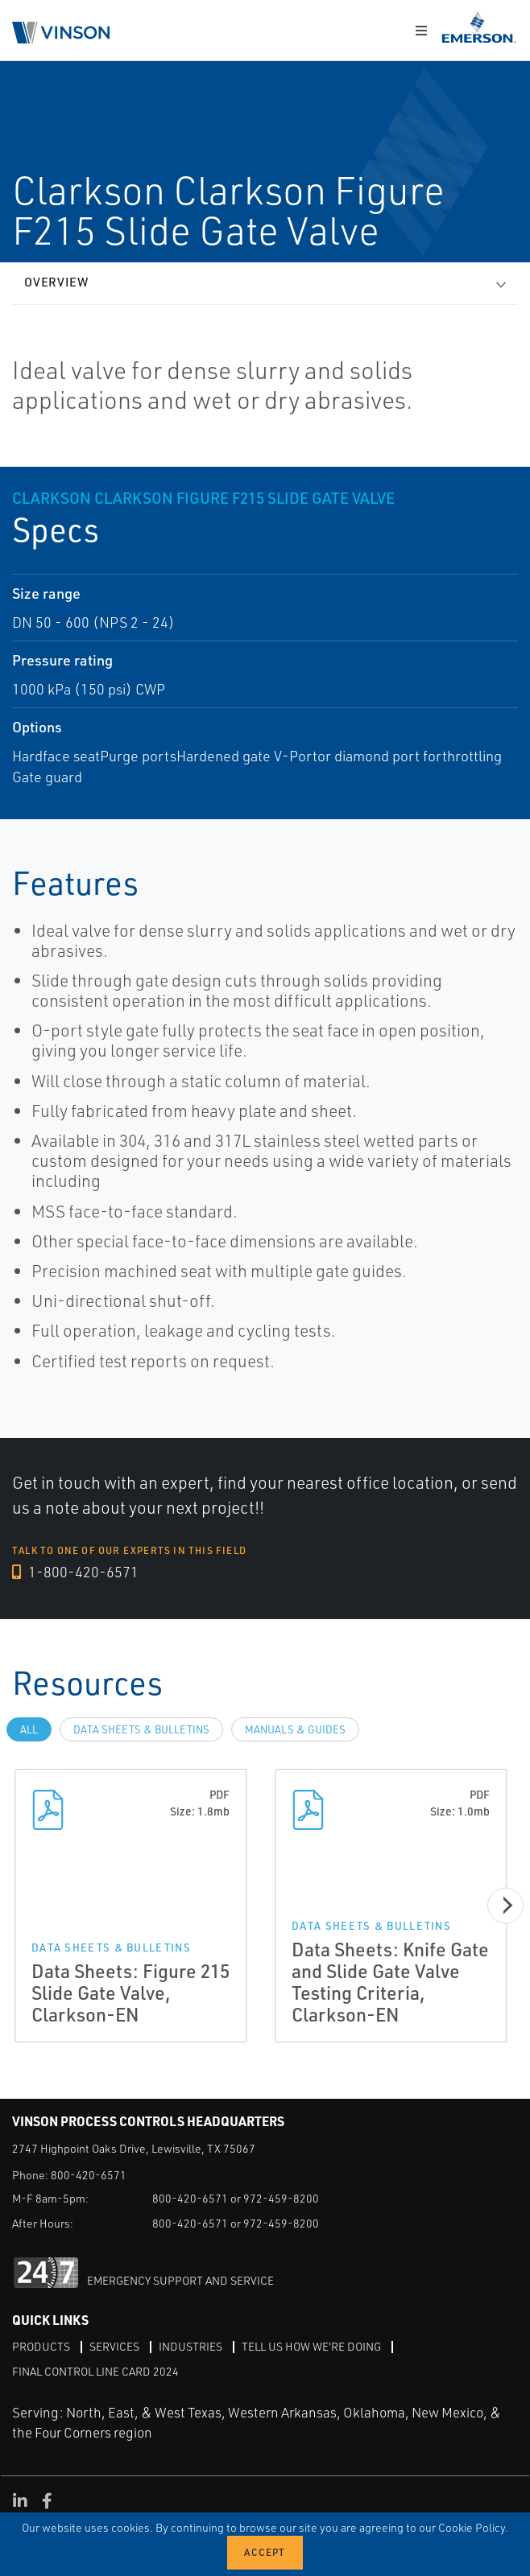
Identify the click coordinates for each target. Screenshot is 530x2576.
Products (41, 2346)
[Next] (505, 1905)
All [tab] (29, 1729)
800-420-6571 (88, 2175)
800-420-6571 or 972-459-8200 (235, 2198)
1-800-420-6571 (75, 1572)
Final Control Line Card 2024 (95, 2371)
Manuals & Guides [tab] (295, 1729)
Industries (190, 2346)
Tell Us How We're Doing (311, 2346)
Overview (56, 282)
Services (114, 2346)
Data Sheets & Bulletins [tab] (141, 1729)
